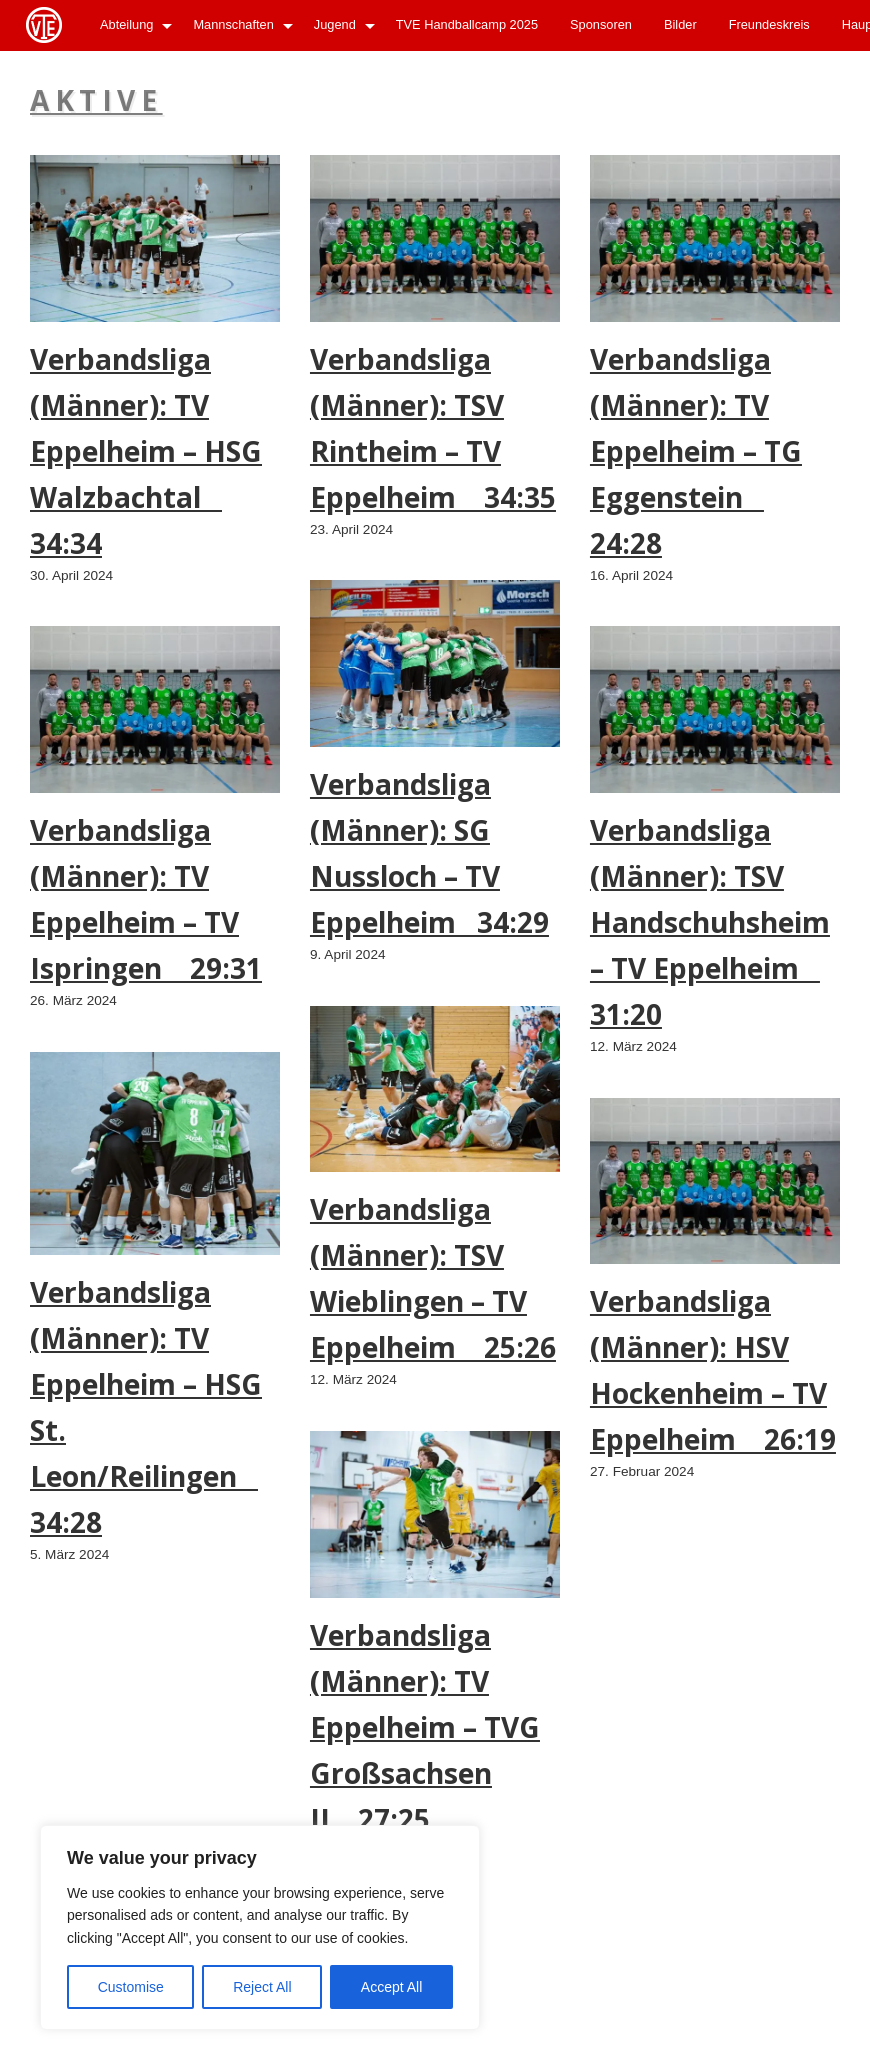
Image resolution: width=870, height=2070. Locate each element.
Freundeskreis (769, 24)
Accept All (391, 1987)
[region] (260, 1927)
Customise (131, 1987)
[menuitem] (130, 25)
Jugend (335, 24)
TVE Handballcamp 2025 (467, 24)
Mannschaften (233, 24)
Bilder (680, 24)
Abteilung (126, 24)
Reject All (262, 1987)
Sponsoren (601, 24)
